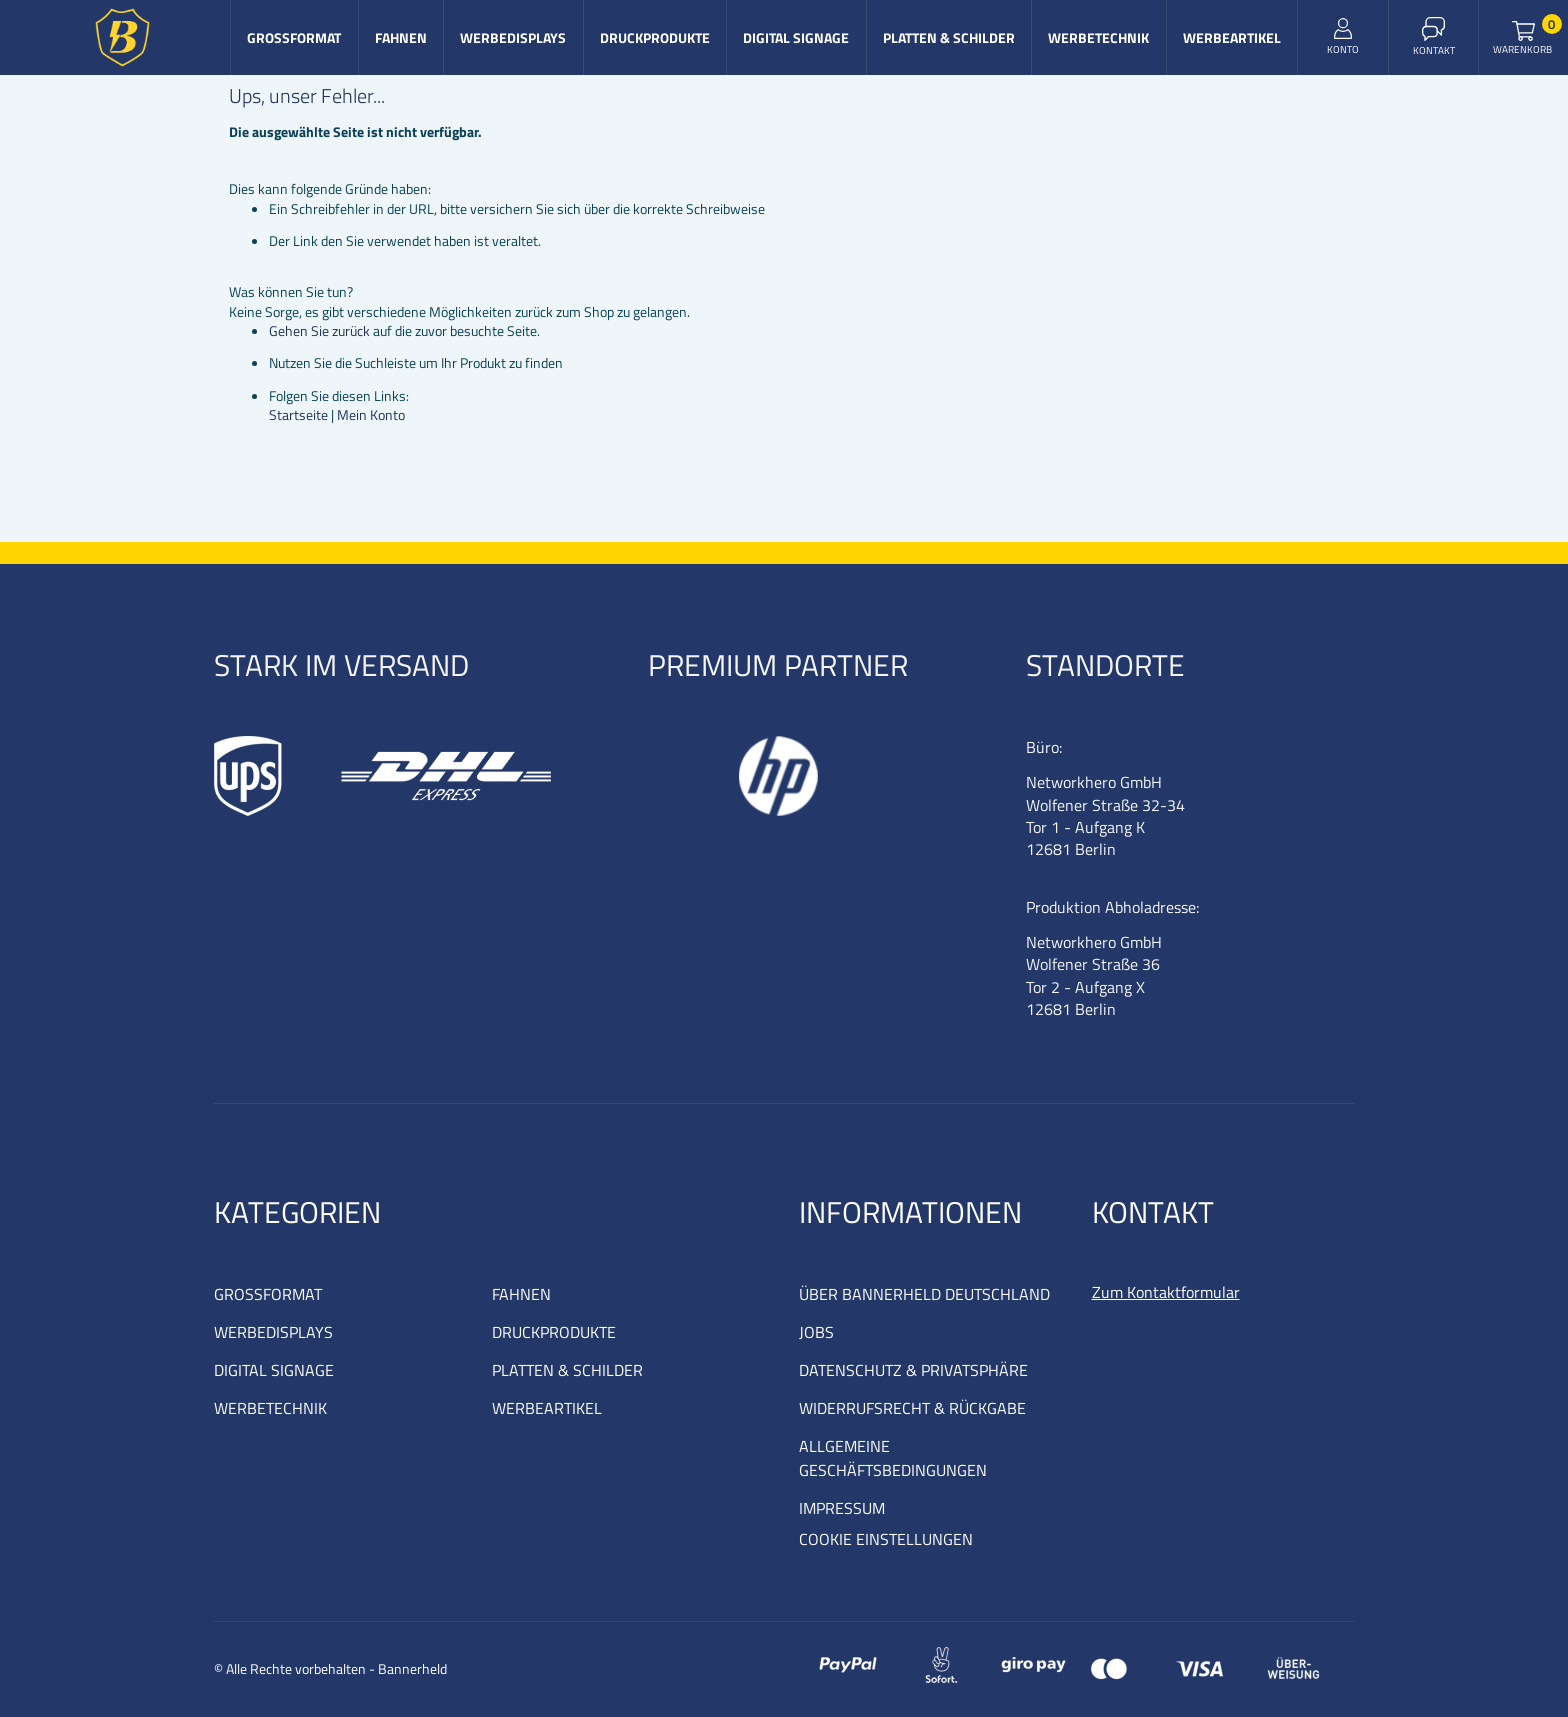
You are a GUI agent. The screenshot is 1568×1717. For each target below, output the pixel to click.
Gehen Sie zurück (319, 330)
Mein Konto (371, 414)
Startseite (298, 414)
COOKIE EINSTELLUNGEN (886, 1539)
